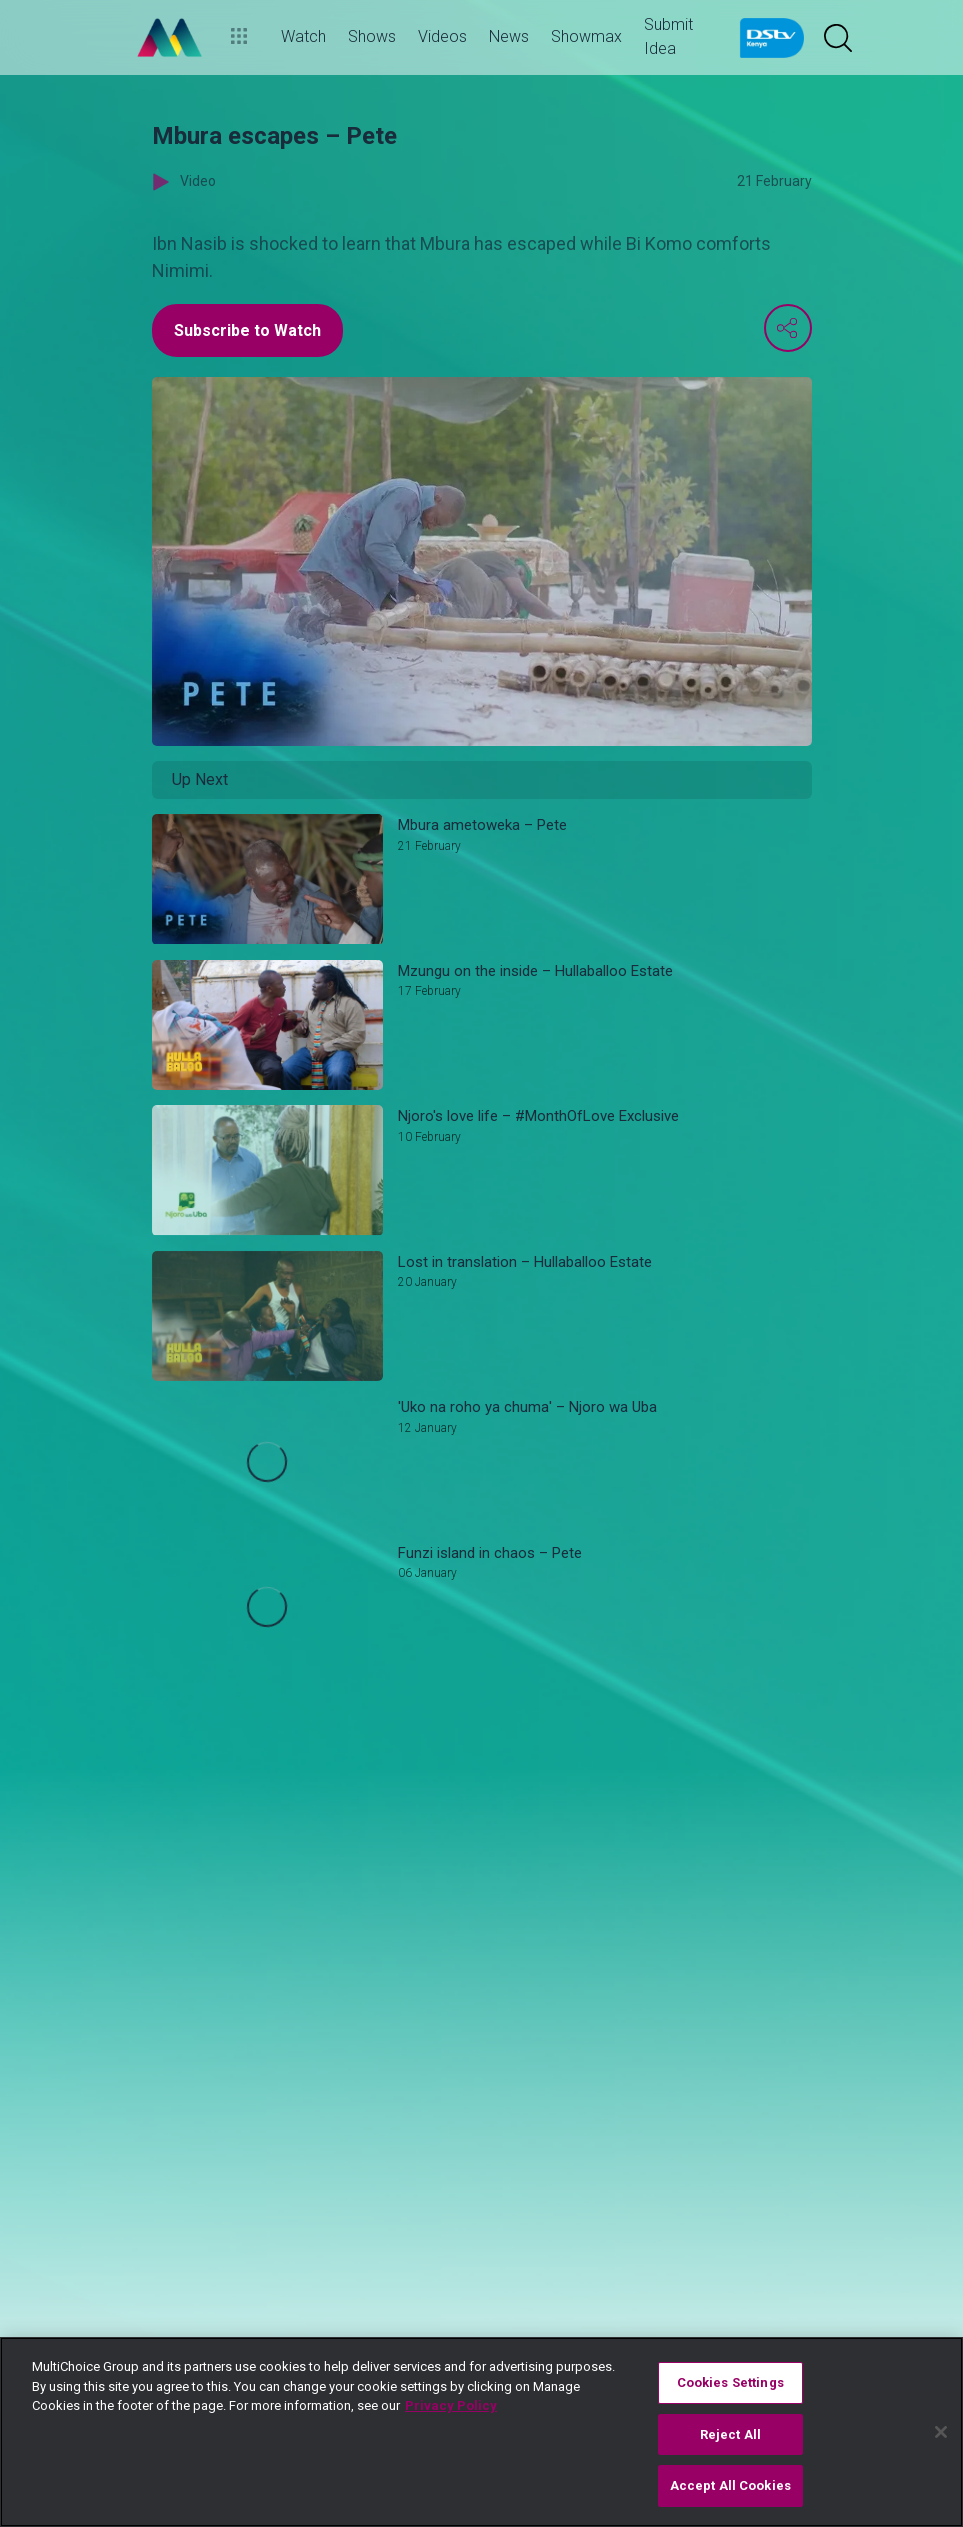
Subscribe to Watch (247, 330)
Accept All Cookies (730, 2485)
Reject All (730, 2434)
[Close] (941, 2432)
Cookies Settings (730, 2382)
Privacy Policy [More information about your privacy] (451, 2405)
